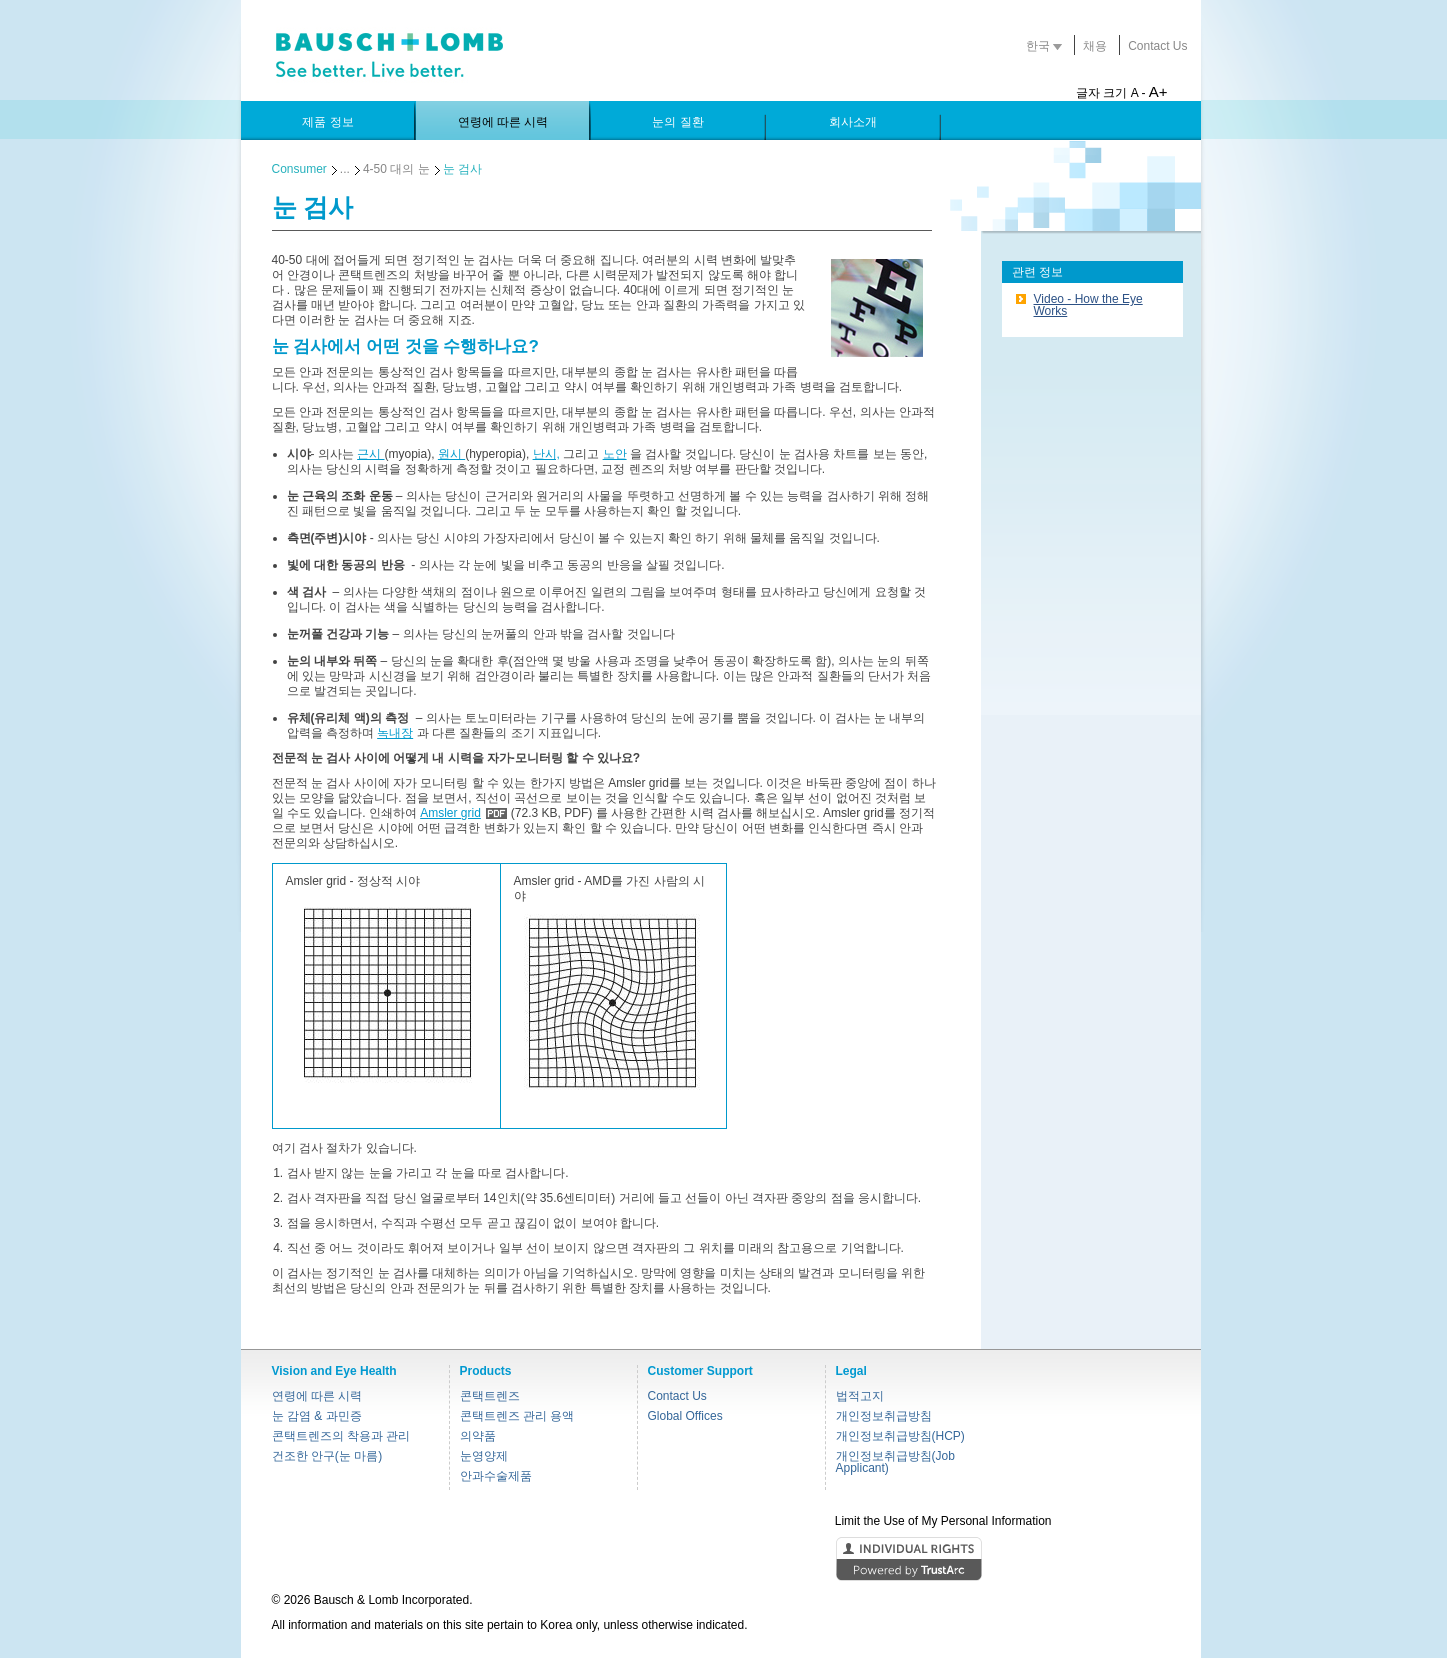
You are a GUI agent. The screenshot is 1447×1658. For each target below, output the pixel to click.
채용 (1095, 46)
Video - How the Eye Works (1088, 305)
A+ (1158, 91)
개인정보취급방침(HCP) (900, 1436)
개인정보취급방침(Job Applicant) (895, 1462)
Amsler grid (450, 813)
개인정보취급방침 (884, 1416)
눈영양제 (484, 1456)
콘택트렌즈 (490, 1396)
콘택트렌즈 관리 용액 (517, 1416)
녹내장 (395, 733)
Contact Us (1157, 46)
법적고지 (860, 1396)
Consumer (299, 169)
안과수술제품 (496, 1476)
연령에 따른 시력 (317, 1396)
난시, (546, 454)
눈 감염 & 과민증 (317, 1416)
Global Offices (685, 1416)
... (345, 169)
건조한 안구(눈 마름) (327, 1456)
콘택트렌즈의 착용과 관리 (341, 1436)
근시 (370, 454)
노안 (615, 454)
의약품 (478, 1436)
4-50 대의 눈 (396, 169)
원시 (451, 454)
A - (1138, 93)
